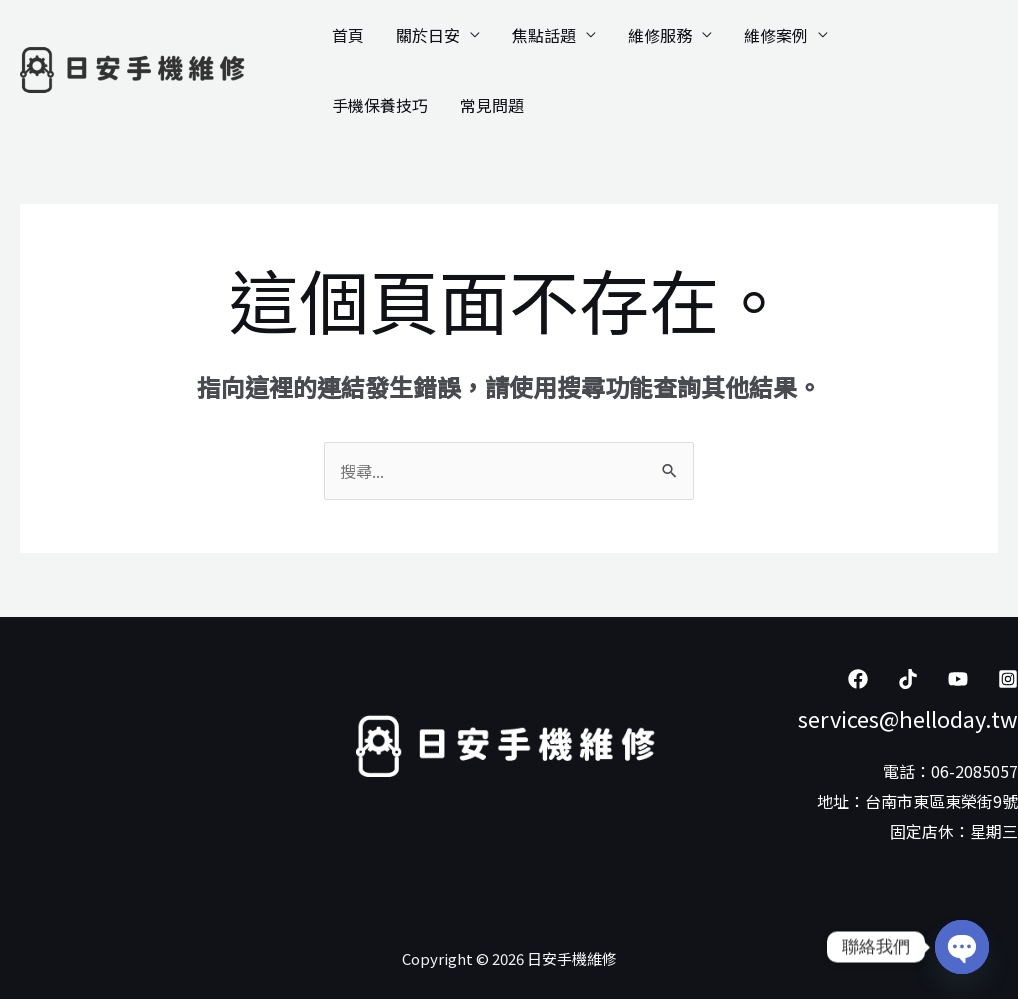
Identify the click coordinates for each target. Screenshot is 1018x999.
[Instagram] (1008, 679)
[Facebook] (858, 679)
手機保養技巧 (380, 105)
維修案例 (776, 35)
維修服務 (660, 35)
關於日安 (428, 35)
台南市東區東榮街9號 (941, 801)
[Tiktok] (908, 679)
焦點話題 (544, 35)
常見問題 (492, 105)
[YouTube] (958, 679)
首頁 (348, 35)
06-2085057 (974, 771)
